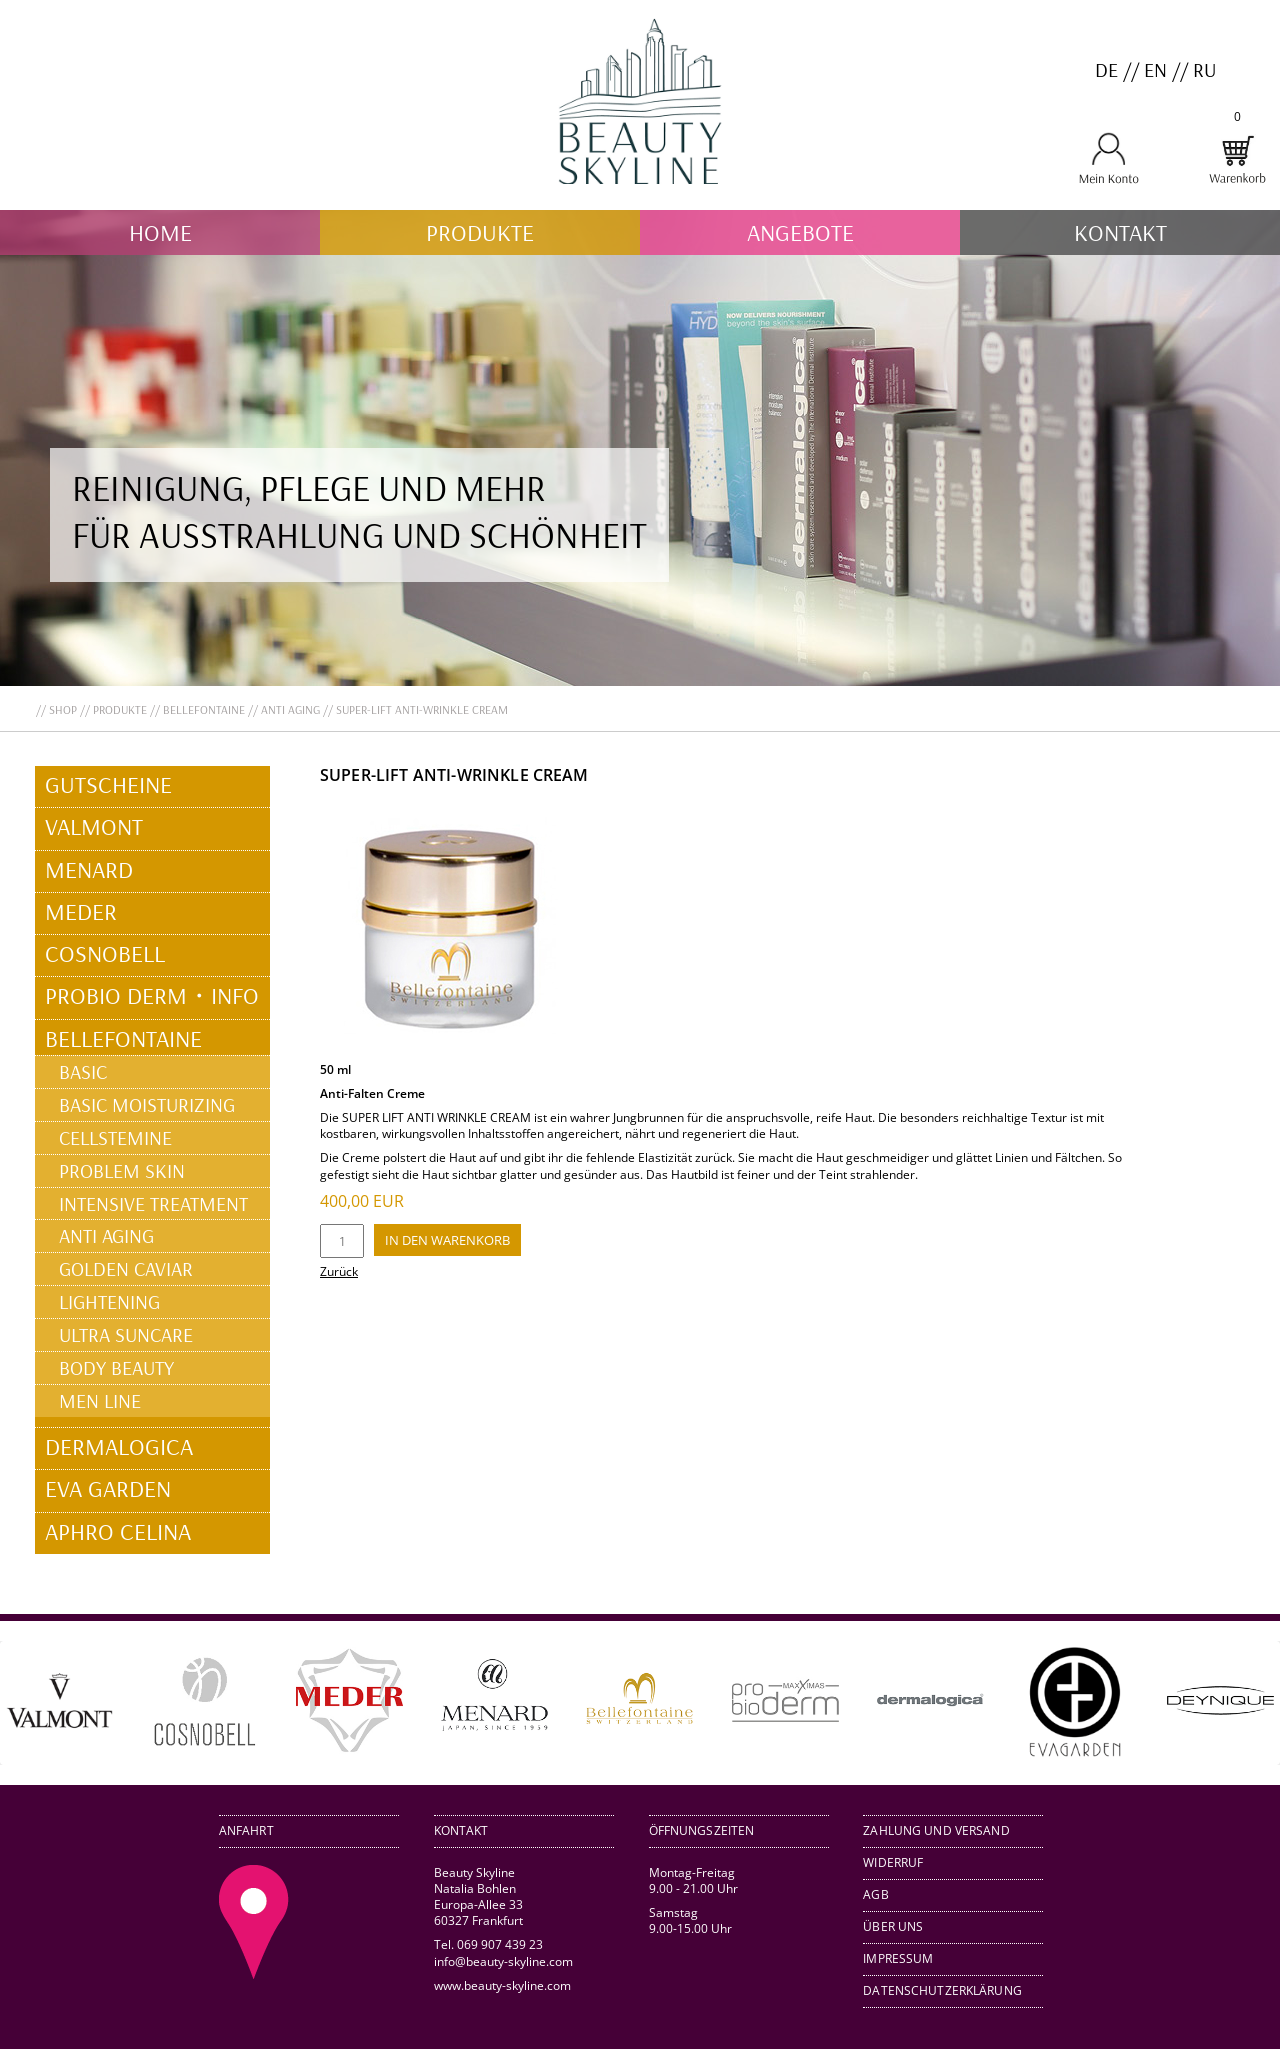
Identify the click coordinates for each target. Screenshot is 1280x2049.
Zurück (339, 1271)
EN (1155, 69)
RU (1204, 69)
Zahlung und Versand (936, 1830)
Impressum (898, 1958)
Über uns (893, 1926)
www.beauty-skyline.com (502, 1985)
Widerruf (893, 1862)
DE (1106, 69)
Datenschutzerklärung (942, 1990)
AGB (875, 1894)
